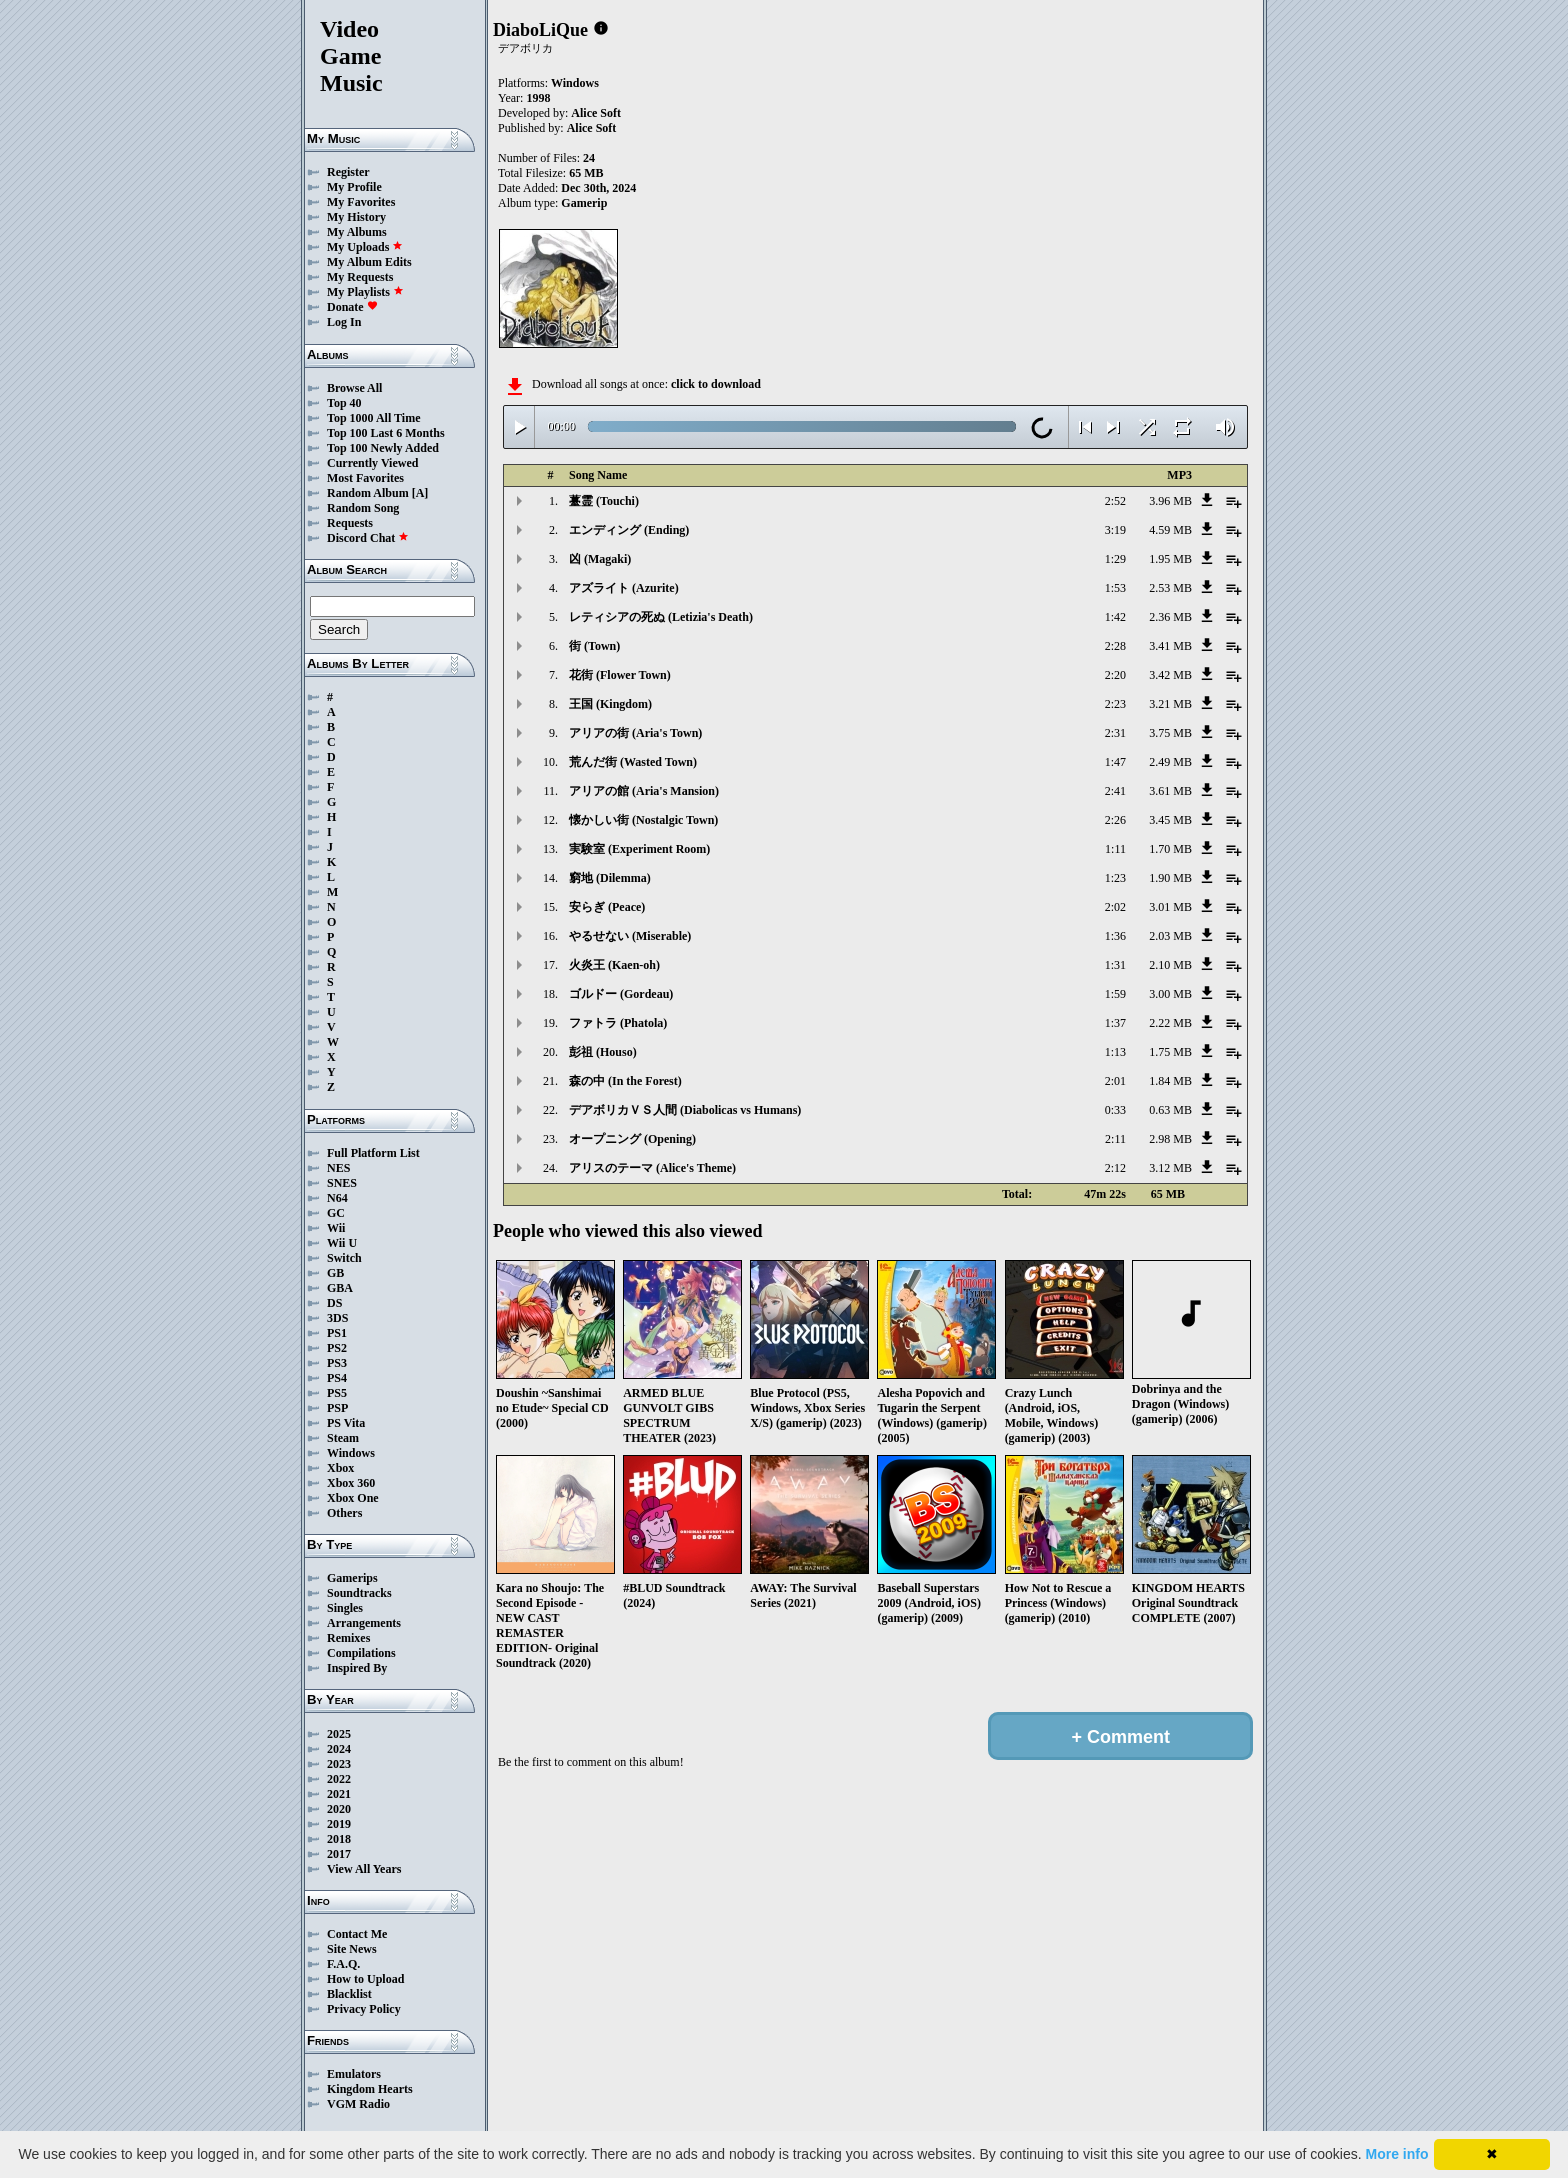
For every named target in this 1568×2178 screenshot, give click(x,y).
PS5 (337, 1393)
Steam (343, 1438)
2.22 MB (1170, 1023)
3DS (337, 1318)
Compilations (361, 1653)
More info (1397, 2154)
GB (335, 1273)
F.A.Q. (343, 1964)
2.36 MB (1170, 617)
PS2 (337, 1348)
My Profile (354, 187)
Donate (352, 307)
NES (338, 1168)
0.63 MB (1170, 1110)
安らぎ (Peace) (607, 907)
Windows (351, 1453)
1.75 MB (1170, 1052)
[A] (420, 493)
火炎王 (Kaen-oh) (614, 965)
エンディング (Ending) (629, 530)
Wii (336, 1228)
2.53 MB (1170, 588)
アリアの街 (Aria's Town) (635, 733)
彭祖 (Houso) (603, 1052)
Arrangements (364, 1623)
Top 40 (344, 403)
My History (356, 217)
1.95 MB (1170, 559)
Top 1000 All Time (373, 418)
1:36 (1115, 936)
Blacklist (349, 1994)
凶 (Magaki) (600, 559)
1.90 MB (1170, 878)
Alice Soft (596, 113)
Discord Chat (368, 538)
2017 (339, 1854)
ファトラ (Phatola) (618, 1023)
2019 (339, 1824)
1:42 (1115, 617)
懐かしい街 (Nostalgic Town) (643, 820)
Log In (344, 322)
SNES (342, 1183)
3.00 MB (1170, 994)
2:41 (1115, 791)
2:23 (1115, 704)
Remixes (348, 1638)
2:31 (1115, 733)
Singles (345, 1608)
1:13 (1115, 1052)
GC (336, 1213)
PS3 (337, 1363)
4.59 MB (1170, 530)
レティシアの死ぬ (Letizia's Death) (661, 617)
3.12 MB (1170, 1168)
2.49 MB (1170, 762)
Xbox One (353, 1498)
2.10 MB (1170, 965)
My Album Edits (369, 262)
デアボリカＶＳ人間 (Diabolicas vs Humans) (685, 1110)
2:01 (1115, 1081)
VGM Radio (358, 2104)
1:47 (1115, 762)
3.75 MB (1170, 733)
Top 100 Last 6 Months (386, 433)
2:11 (1115, 1139)
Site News (352, 1949)
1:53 (1115, 588)
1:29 (1115, 559)
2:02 (1115, 907)
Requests (350, 523)
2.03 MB (1170, 936)
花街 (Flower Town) (620, 675)
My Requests (360, 277)
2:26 (1115, 820)
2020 (339, 1809)
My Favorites (361, 202)
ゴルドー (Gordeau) (621, 994)
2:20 (1115, 675)
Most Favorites (365, 478)
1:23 (1115, 878)
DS (334, 1303)
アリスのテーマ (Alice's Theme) (652, 1168)
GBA (340, 1288)
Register (348, 172)
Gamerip (584, 203)
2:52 (1115, 501)
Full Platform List (373, 1153)
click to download (716, 384)
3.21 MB (1170, 704)
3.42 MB (1170, 675)
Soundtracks (359, 1593)
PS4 (337, 1378)
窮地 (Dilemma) (610, 878)
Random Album (368, 493)
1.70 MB (1170, 849)
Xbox (340, 1468)
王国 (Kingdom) (610, 704)
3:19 (1115, 530)
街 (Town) (594, 646)
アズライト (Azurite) (624, 588)
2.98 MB (1170, 1139)
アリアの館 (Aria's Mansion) (644, 791)
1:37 (1115, 1023)
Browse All (354, 388)
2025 (339, 1734)
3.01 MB (1170, 907)
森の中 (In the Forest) (625, 1081)
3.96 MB (1170, 501)
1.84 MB (1170, 1081)
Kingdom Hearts (370, 2089)
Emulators (354, 2074)
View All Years (364, 1869)
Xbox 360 (351, 1483)
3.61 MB (1170, 791)
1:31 (1115, 965)
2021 (339, 1794)
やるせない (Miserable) (630, 936)
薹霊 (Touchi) (604, 501)
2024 (339, 1749)
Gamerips (352, 1578)
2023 (339, 1764)
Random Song (363, 508)
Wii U (342, 1243)
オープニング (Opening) (632, 1139)
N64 (337, 1198)
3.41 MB (1170, 646)
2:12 (1115, 1168)
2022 (339, 1779)
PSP (337, 1408)
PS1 (337, 1333)
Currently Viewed (372, 463)
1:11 (1115, 849)
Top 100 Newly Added (383, 448)
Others (344, 1513)
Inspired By (357, 1668)
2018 (339, 1839)
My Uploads (365, 247)
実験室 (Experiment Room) (639, 849)
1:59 (1115, 994)
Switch (344, 1258)
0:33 (1115, 1110)
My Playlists (365, 292)
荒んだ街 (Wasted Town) (633, 762)
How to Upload (365, 1979)
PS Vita (346, 1423)
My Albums (357, 232)
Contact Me (357, 1934)
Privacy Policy (364, 2009)
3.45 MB (1170, 820)
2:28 (1115, 646)
